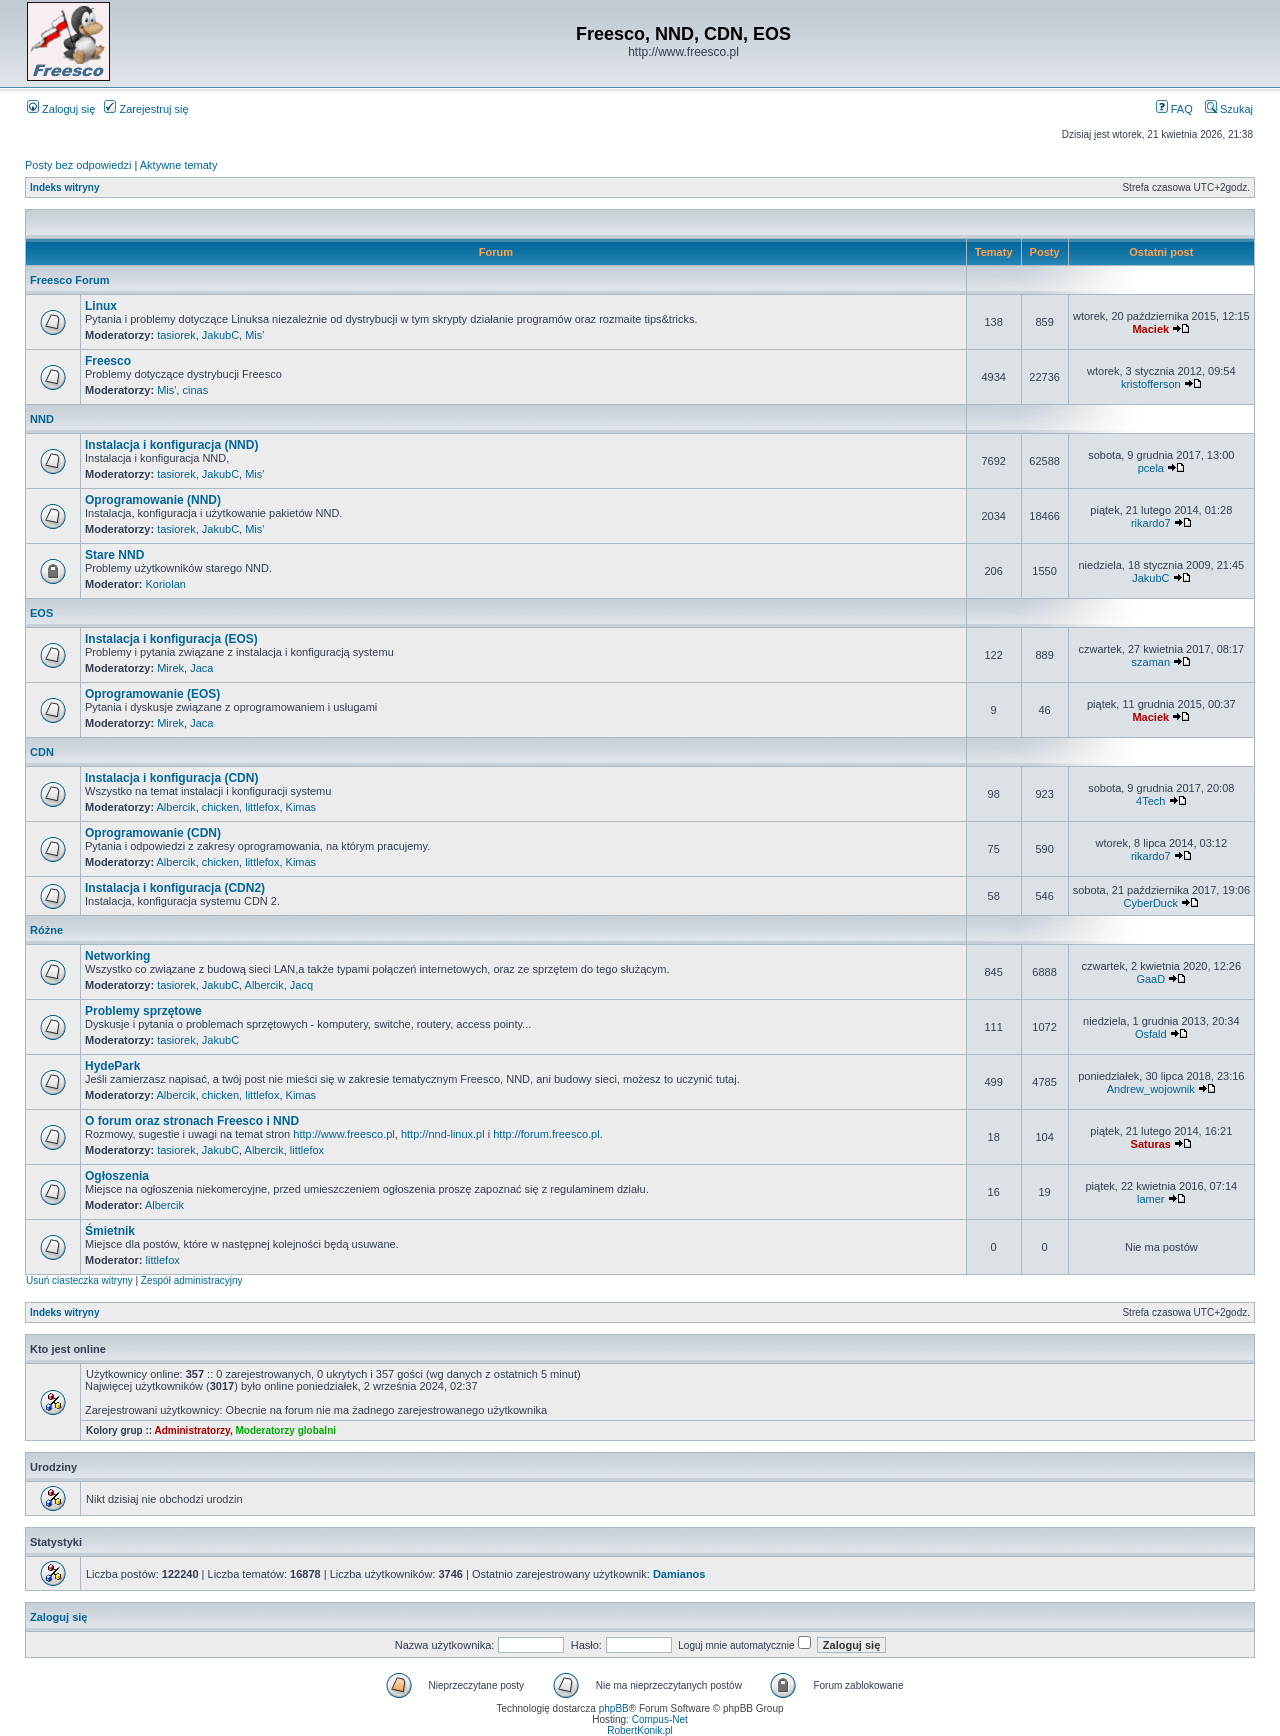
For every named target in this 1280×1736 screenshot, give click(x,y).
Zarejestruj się (146, 109)
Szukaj (1229, 109)
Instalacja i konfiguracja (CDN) (171, 778)
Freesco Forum (69, 280)
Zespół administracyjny (192, 1280)
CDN (42, 752)
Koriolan (166, 584)
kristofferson (1151, 384)
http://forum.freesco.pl (546, 1134)
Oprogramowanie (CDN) (153, 833)
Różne (46, 930)
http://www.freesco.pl (344, 1134)
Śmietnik (110, 1231)
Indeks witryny (64, 187)
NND (42, 419)
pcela (1151, 468)
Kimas (301, 807)
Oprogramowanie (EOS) (152, 694)
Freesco (108, 361)
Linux (101, 306)
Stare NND (114, 555)
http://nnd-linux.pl (443, 1134)
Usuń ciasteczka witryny (79, 1280)
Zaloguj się (61, 109)
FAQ (1174, 109)
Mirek (170, 668)
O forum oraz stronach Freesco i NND (192, 1121)
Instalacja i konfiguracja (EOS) (171, 639)
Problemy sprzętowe (143, 1011)
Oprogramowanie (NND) (153, 500)
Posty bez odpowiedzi (78, 165)
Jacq (301, 985)
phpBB (614, 1708)
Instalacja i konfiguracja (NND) (171, 445)
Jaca (201, 668)
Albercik (176, 807)
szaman (1151, 662)
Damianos (679, 1574)
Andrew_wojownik (1151, 1089)
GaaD (1150, 979)
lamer (1151, 1199)
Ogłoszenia (117, 1176)
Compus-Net (660, 1719)
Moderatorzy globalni (285, 1430)
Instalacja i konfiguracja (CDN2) (175, 888)
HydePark (112, 1066)
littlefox (262, 807)
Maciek (1150, 329)
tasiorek (176, 335)
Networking (117, 956)
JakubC (220, 335)
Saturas (1151, 1144)
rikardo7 (1151, 523)
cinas (195, 390)
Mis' (254, 335)
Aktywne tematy (179, 165)
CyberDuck (1151, 903)
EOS (41, 613)
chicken (220, 807)
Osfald (1151, 1034)
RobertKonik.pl (640, 1730)
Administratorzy (192, 1430)
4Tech (1150, 801)
